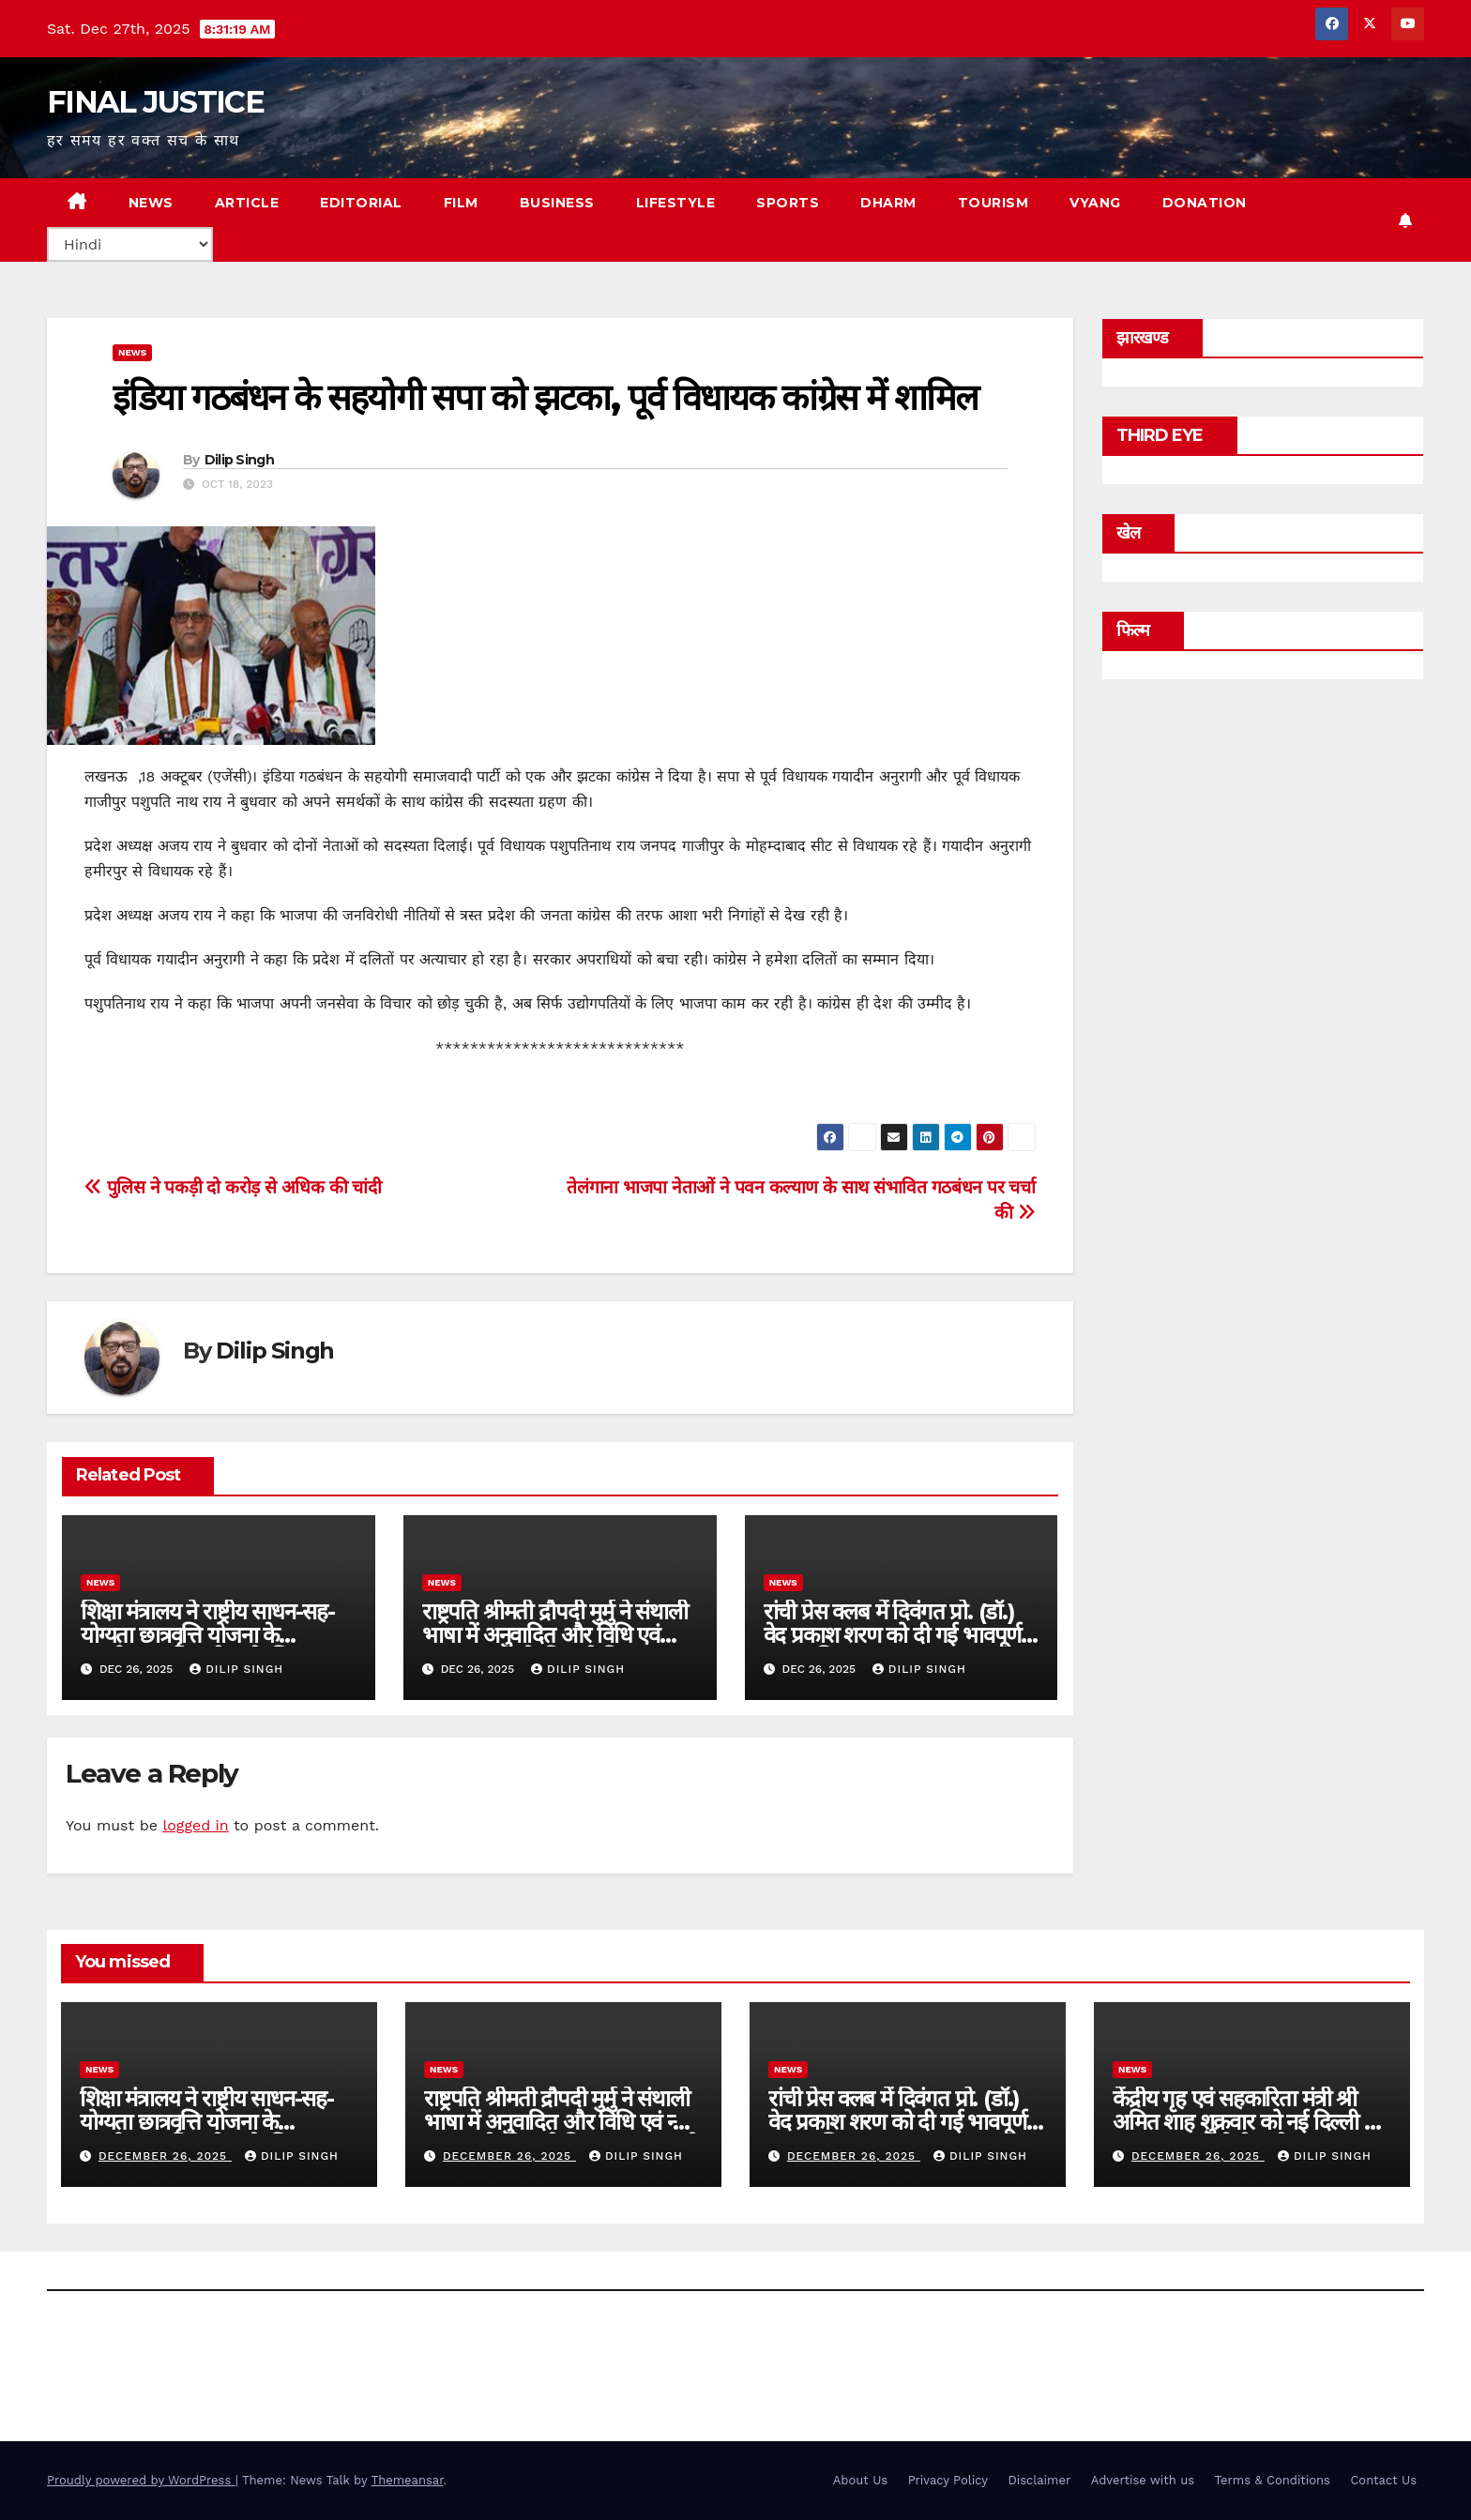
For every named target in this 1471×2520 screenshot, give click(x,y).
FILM (461, 202)
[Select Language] (130, 244)
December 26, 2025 (165, 2156)
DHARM (888, 202)
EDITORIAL (361, 202)
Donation (1204, 202)
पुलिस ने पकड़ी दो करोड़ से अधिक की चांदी (233, 1187)
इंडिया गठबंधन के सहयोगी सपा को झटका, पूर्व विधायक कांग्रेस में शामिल (545, 397)
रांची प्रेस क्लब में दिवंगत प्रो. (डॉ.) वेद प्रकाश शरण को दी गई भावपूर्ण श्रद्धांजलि (893, 1635)
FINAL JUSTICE (155, 101)
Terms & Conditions (1272, 2480)
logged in (195, 1825)
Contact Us (1383, 2480)
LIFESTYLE (676, 202)
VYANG (1095, 202)
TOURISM (993, 202)
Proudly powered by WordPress (141, 2480)
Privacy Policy (948, 2480)
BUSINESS (557, 202)
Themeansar (408, 2480)
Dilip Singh (239, 459)
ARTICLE (247, 202)
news (132, 352)
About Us (860, 2480)
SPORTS (787, 202)
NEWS (151, 202)
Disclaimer (1039, 2480)
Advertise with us (1142, 2480)
